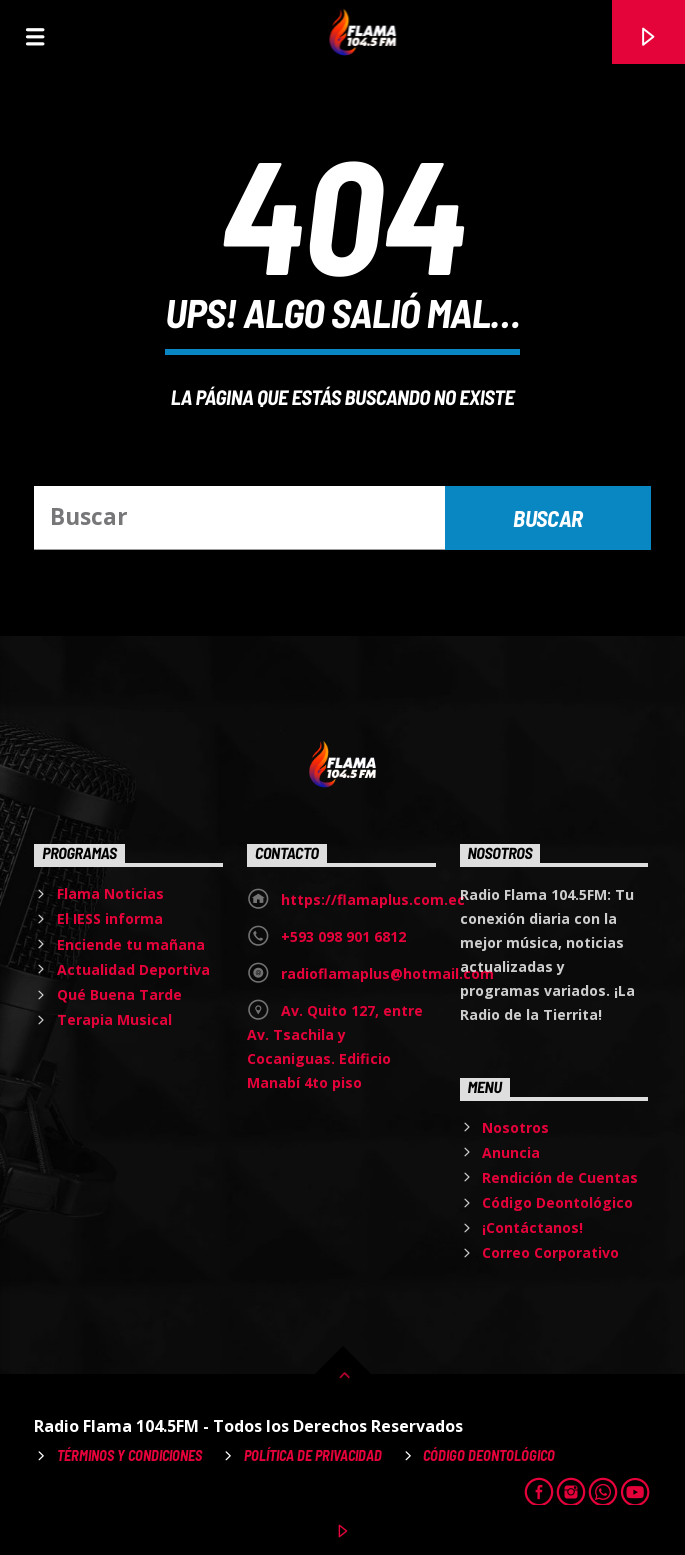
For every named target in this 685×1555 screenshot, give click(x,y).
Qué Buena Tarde (119, 994)
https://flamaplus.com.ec (373, 899)
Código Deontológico (557, 1202)
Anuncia (511, 1152)
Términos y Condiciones (129, 1455)
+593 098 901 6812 (343, 936)
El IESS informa (110, 918)
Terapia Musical (114, 1019)
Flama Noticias (110, 893)
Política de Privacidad (313, 1455)
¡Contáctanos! (532, 1227)
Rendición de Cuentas (560, 1177)
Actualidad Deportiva (133, 969)
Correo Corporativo (550, 1252)
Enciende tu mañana (131, 944)
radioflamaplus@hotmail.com (387, 973)
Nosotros (515, 1127)
